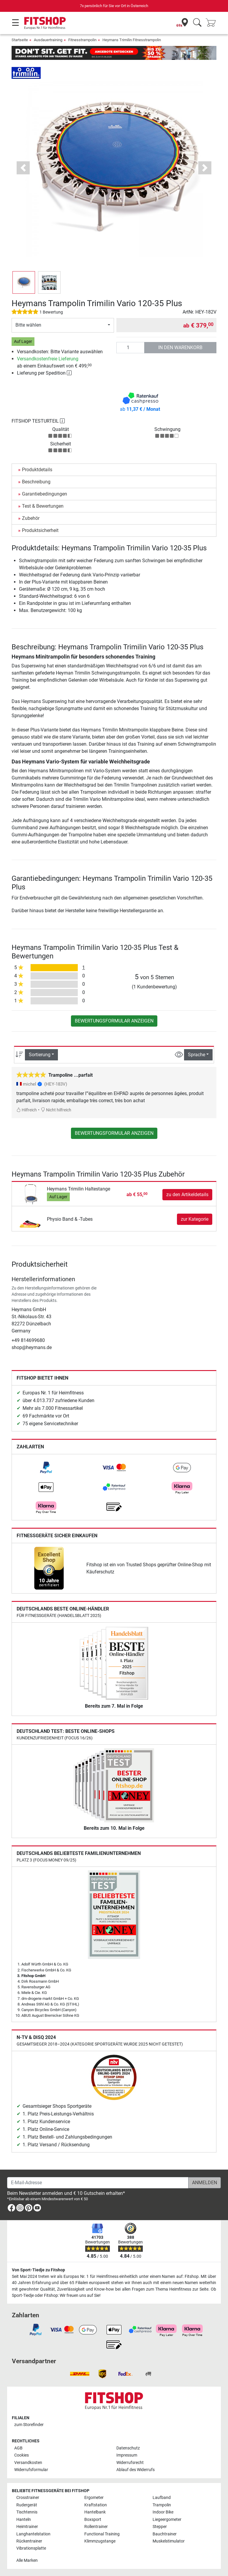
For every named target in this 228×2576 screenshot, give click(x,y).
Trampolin (162, 2505)
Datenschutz (128, 2448)
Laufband (162, 2497)
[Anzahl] (130, 347)
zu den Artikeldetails (187, 1194)
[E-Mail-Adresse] (98, 2182)
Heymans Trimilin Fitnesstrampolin (131, 40)
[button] (23, 168)
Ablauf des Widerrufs (135, 2469)
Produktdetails (37, 469)
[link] (46, 1467)
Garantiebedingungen (44, 494)
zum (29, 2424)
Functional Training (102, 2534)
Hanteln (23, 2519)
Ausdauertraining (48, 40)
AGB (18, 2448)
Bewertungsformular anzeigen (114, 1021)
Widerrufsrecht (130, 2462)
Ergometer (94, 2497)
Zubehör (30, 518)
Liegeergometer (167, 2519)
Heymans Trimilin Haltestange (78, 1189)
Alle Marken (27, 2560)
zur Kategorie (194, 1219)
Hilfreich (26, 1110)
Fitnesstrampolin (82, 40)
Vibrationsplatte (31, 2548)
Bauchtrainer (165, 2534)
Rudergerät (26, 2505)
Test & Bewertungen (43, 506)
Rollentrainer (96, 2526)
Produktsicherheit (40, 530)
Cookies (21, 2455)
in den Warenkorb (180, 347)
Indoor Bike (163, 2512)
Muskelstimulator (169, 2541)
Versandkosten (28, 2462)
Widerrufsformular (31, 2469)
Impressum (126, 2455)
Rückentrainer (29, 2541)
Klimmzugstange (99, 2541)
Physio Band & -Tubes (70, 1219)
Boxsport (92, 2519)
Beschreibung (36, 482)
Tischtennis (26, 2512)
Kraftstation (95, 2505)
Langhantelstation (33, 2534)
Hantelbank (95, 2512)
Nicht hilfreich (56, 1110)
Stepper (160, 2526)
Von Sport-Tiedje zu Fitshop (38, 2270)
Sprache (196, 1054)
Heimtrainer (27, 2526)
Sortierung (39, 1054)
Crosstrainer (27, 2497)
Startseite (20, 40)
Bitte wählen (28, 325)
